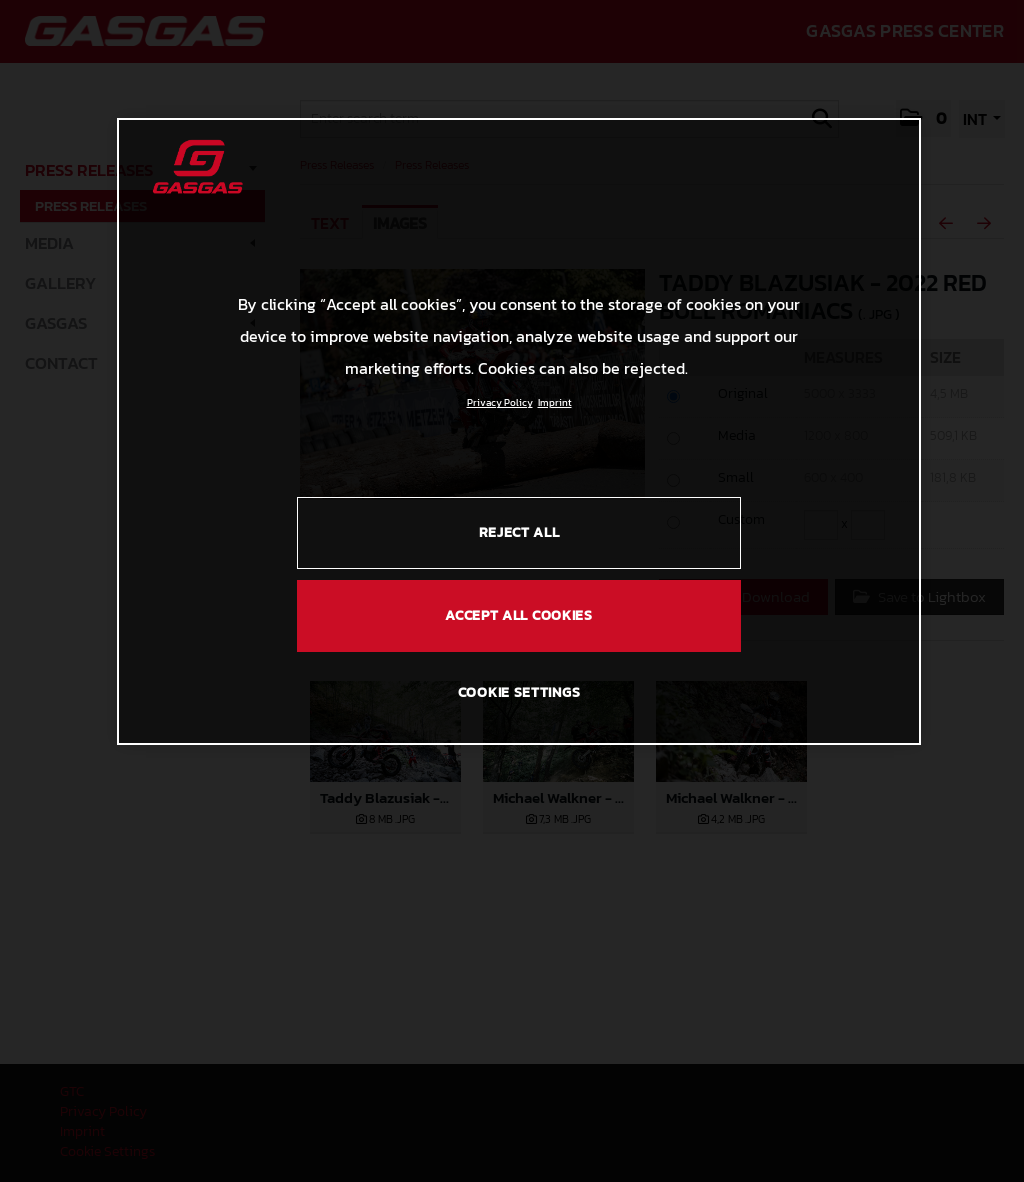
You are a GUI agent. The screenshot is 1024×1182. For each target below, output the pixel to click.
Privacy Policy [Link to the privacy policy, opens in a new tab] (500, 402)
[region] (519, 431)
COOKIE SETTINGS (519, 692)
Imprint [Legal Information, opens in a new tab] (555, 402)
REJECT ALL (519, 532)
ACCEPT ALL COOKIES (519, 615)
